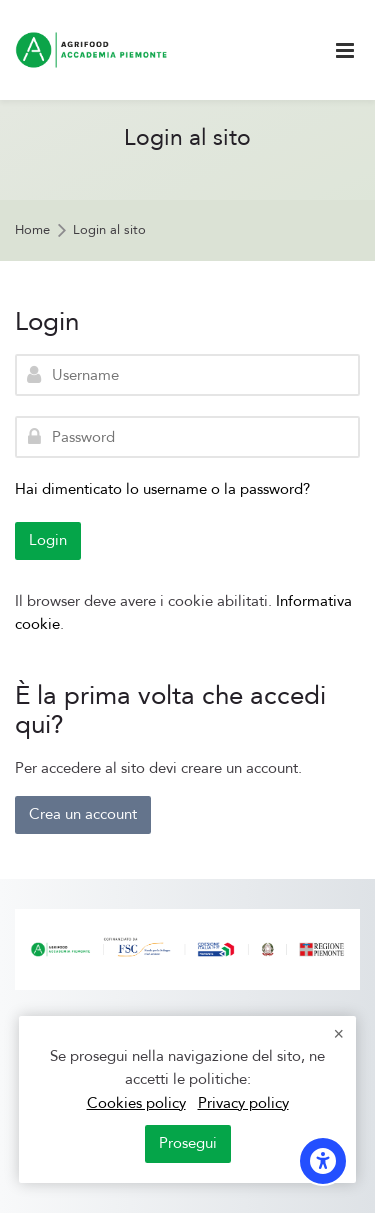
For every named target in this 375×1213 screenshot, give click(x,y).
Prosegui (188, 1143)
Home (32, 230)
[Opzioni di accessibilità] (323, 1161)
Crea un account (83, 814)
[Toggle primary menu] (345, 50)
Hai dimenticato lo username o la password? (162, 489)
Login (48, 540)
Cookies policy (136, 1103)
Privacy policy (243, 1103)
